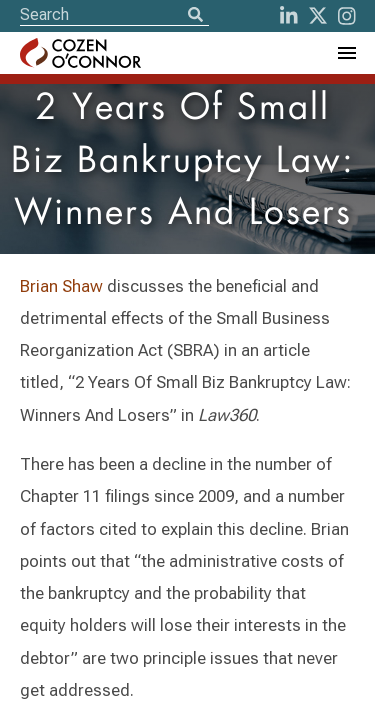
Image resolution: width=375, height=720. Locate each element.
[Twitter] (318, 16)
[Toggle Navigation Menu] (346, 53)
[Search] (195, 16)
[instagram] (347, 16)
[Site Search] (114, 14)
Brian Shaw (61, 286)
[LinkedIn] (289, 16)
